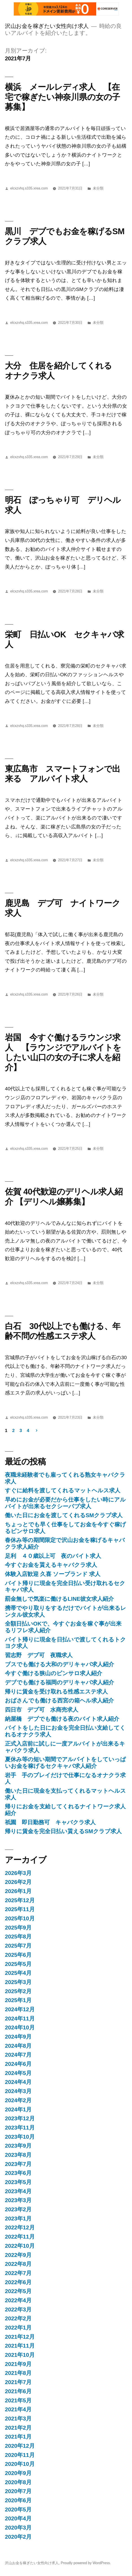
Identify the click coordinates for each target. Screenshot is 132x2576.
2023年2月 (18, 2209)
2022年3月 (18, 2309)
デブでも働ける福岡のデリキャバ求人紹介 (59, 1682)
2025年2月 (18, 1991)
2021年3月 (18, 2419)
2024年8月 (18, 2046)
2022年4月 (18, 2300)
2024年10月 (20, 2027)
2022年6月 (18, 2282)
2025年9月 (18, 1928)
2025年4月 (18, 1973)
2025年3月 (18, 1982)
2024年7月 (18, 2055)
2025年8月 (18, 1937)
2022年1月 (18, 2328)
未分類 (98, 188)
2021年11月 (20, 2346)
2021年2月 (18, 2428)
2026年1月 (18, 1891)
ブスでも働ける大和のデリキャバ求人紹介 (59, 1664)
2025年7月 (18, 1946)
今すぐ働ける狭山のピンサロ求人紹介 (53, 1673)
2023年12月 (20, 2118)
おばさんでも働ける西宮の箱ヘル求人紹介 (59, 1701)
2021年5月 (18, 2400)
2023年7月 (18, 2164)
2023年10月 (20, 2137)
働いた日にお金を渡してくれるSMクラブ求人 (64, 1515)
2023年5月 (18, 2182)
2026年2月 (18, 1882)
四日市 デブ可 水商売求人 (41, 1710)
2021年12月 (20, 2337)
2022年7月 (18, 2273)
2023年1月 (18, 2219)
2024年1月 (18, 2109)
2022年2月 (18, 2318)
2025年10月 (20, 1918)
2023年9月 (18, 2146)
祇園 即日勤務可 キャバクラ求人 (50, 1822)
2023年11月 (20, 2128)
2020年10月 (20, 2464)
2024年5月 (18, 2073)
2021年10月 (20, 2355)
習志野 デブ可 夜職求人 (39, 1655)
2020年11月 (20, 2455)
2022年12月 (20, 2227)
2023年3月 (18, 2200)
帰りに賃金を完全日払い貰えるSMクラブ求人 (63, 1831)
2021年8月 (18, 2373)
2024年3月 (18, 2091)
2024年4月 (18, 2082)
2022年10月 (20, 2246)
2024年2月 (18, 2100)
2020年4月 (18, 2518)
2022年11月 (20, 2237)
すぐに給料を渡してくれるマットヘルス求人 (62, 1490)
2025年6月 (18, 1955)
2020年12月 (20, 2446)
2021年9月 (18, 2364)
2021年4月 (18, 2409)
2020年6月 (18, 2500)
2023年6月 (18, 2173)
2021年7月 (18, 2382)
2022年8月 (18, 2264)
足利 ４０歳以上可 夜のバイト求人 (53, 1556)
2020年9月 (18, 2473)
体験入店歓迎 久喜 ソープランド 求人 (52, 1574)
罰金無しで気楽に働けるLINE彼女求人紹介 (59, 1599)
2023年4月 (18, 2191)
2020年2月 (18, 2537)
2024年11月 (20, 2019)
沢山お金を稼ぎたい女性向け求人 (47, 26)
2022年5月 (18, 2291)
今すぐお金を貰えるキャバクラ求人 (51, 1565)
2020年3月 (18, 2528)
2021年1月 (18, 2437)
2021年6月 (18, 2391)
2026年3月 (18, 1873)
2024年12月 (20, 2009)
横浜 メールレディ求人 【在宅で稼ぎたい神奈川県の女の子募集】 (62, 97)
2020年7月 (18, 2491)
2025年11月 (20, 1909)
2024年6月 (18, 2064)
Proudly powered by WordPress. (86, 2563)
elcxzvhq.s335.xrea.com (29, 188)
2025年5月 (18, 1964)
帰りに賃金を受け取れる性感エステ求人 (56, 1692)
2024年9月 (18, 2037)
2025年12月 (20, 1900)
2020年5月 (18, 2509)
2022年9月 (18, 2255)
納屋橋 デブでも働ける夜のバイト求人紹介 (62, 1719)
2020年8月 (18, 2482)
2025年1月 (18, 2000)
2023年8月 (18, 2155)
